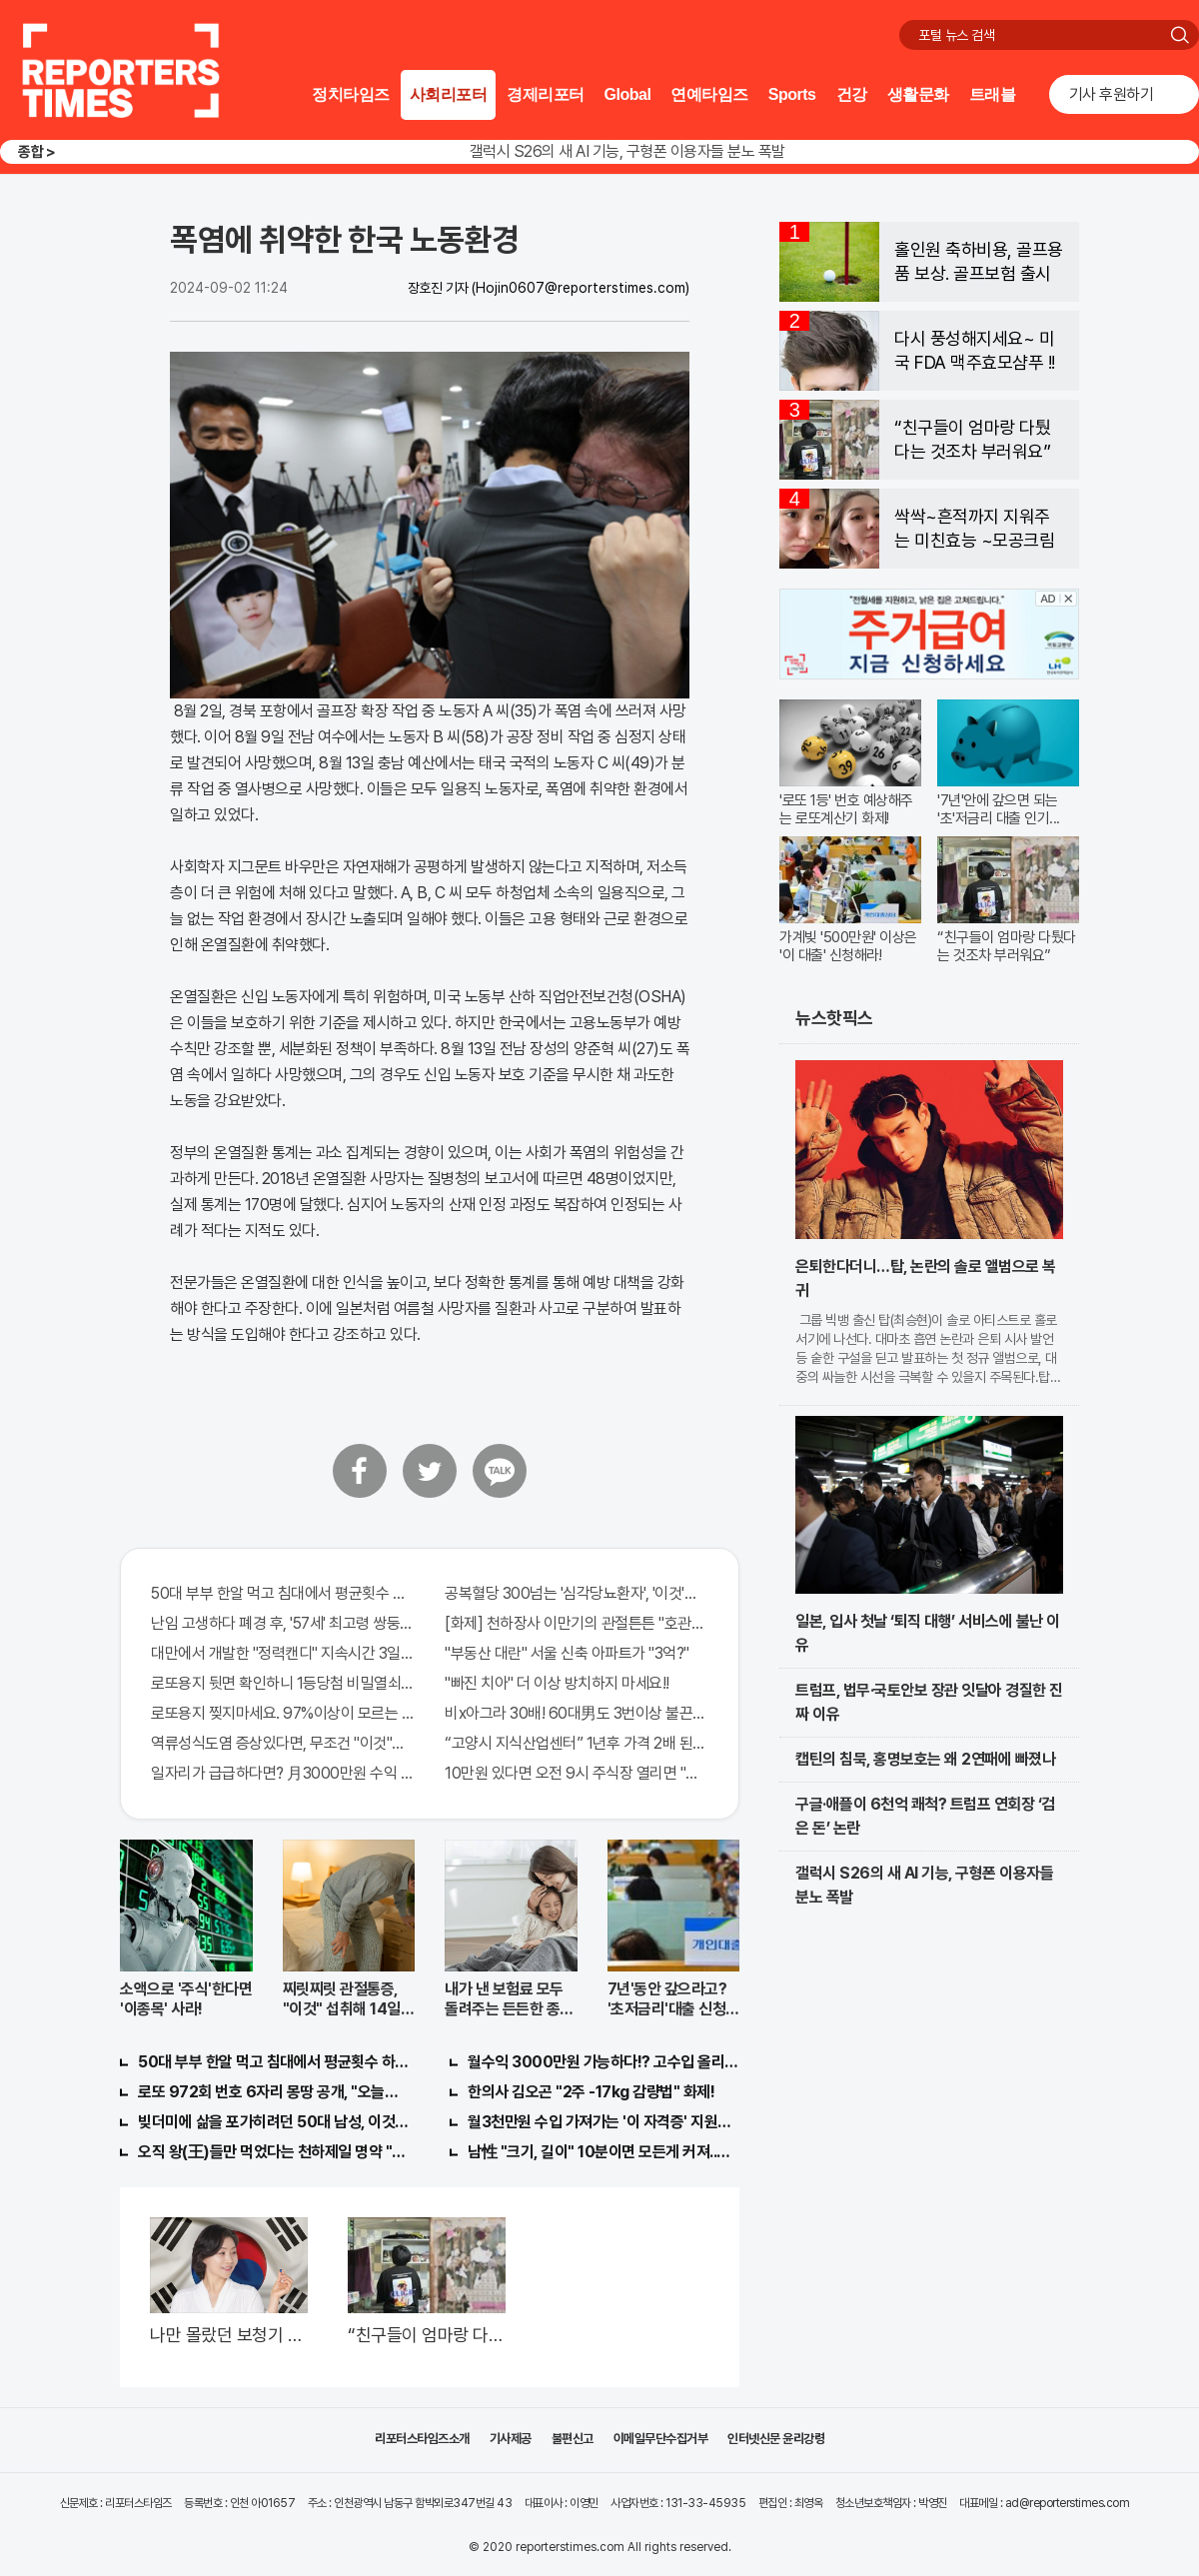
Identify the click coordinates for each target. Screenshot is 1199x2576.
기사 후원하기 (1111, 94)
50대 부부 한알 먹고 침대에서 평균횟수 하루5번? (283, 1593)
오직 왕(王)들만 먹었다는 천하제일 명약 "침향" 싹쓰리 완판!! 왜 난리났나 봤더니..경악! (274, 2151)
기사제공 (511, 2438)
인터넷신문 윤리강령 (775, 2438)
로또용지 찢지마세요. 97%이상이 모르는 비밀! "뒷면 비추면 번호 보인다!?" (283, 1713)
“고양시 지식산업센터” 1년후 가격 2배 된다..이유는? (576, 1743)
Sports (792, 94)
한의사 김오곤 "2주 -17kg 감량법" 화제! (591, 2091)
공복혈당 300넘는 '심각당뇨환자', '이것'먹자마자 (576, 1593)
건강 (851, 94)
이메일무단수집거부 (660, 2438)
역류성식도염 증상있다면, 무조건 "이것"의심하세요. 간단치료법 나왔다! (283, 1743)
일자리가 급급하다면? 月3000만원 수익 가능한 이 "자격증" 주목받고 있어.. (283, 1773)
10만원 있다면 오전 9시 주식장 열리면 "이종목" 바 (576, 1773)
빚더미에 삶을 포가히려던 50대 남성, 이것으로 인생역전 (274, 2121)
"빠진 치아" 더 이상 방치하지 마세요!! (557, 1683)
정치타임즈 (351, 94)
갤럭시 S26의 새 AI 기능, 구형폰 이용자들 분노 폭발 (627, 151)
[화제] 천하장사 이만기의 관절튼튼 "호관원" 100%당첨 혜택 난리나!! (576, 1623)
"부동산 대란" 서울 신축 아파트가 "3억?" (567, 1653)
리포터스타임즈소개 (422, 2438)
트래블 (992, 94)
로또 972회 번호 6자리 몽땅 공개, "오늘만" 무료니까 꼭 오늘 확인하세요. (274, 2091)
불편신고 (573, 2438)
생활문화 (918, 94)
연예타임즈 (709, 94)
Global (627, 94)
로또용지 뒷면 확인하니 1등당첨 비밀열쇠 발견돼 (283, 1683)
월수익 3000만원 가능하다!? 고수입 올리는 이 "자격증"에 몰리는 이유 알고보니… (603, 2061)
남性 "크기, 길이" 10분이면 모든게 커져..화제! (603, 2151)
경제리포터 (546, 94)
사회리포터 (449, 94)
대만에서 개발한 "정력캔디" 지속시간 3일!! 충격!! (283, 1653)
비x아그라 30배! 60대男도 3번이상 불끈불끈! (576, 1713)
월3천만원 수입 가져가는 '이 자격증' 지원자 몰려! (603, 2121)
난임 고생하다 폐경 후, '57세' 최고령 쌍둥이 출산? (283, 1623)
